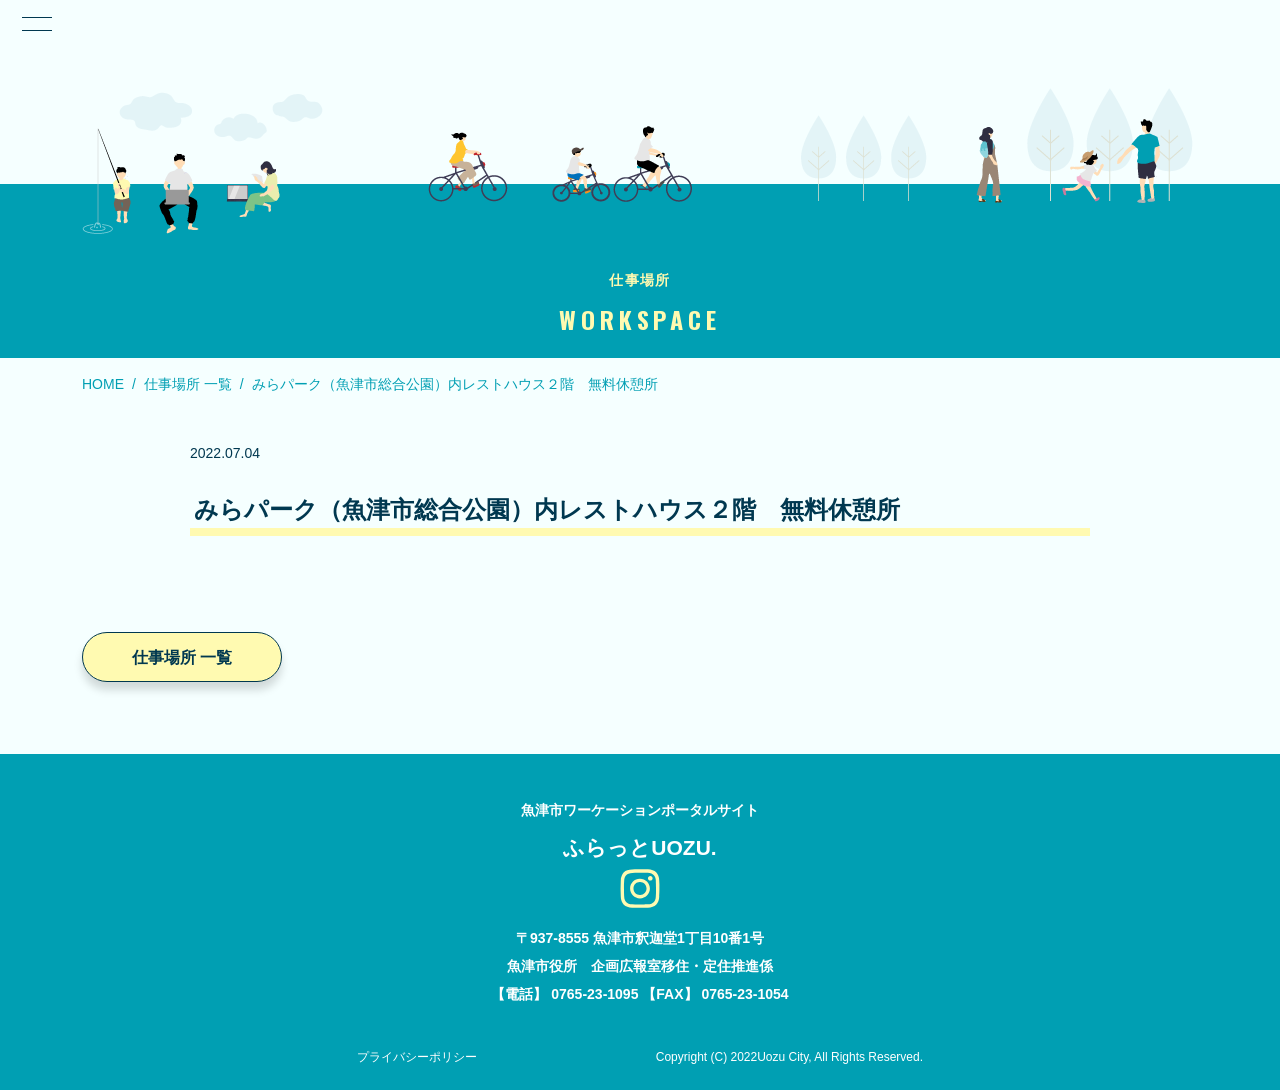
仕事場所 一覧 (188, 384)
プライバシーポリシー (417, 1057)
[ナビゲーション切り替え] (36, 24)
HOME (103, 384)
